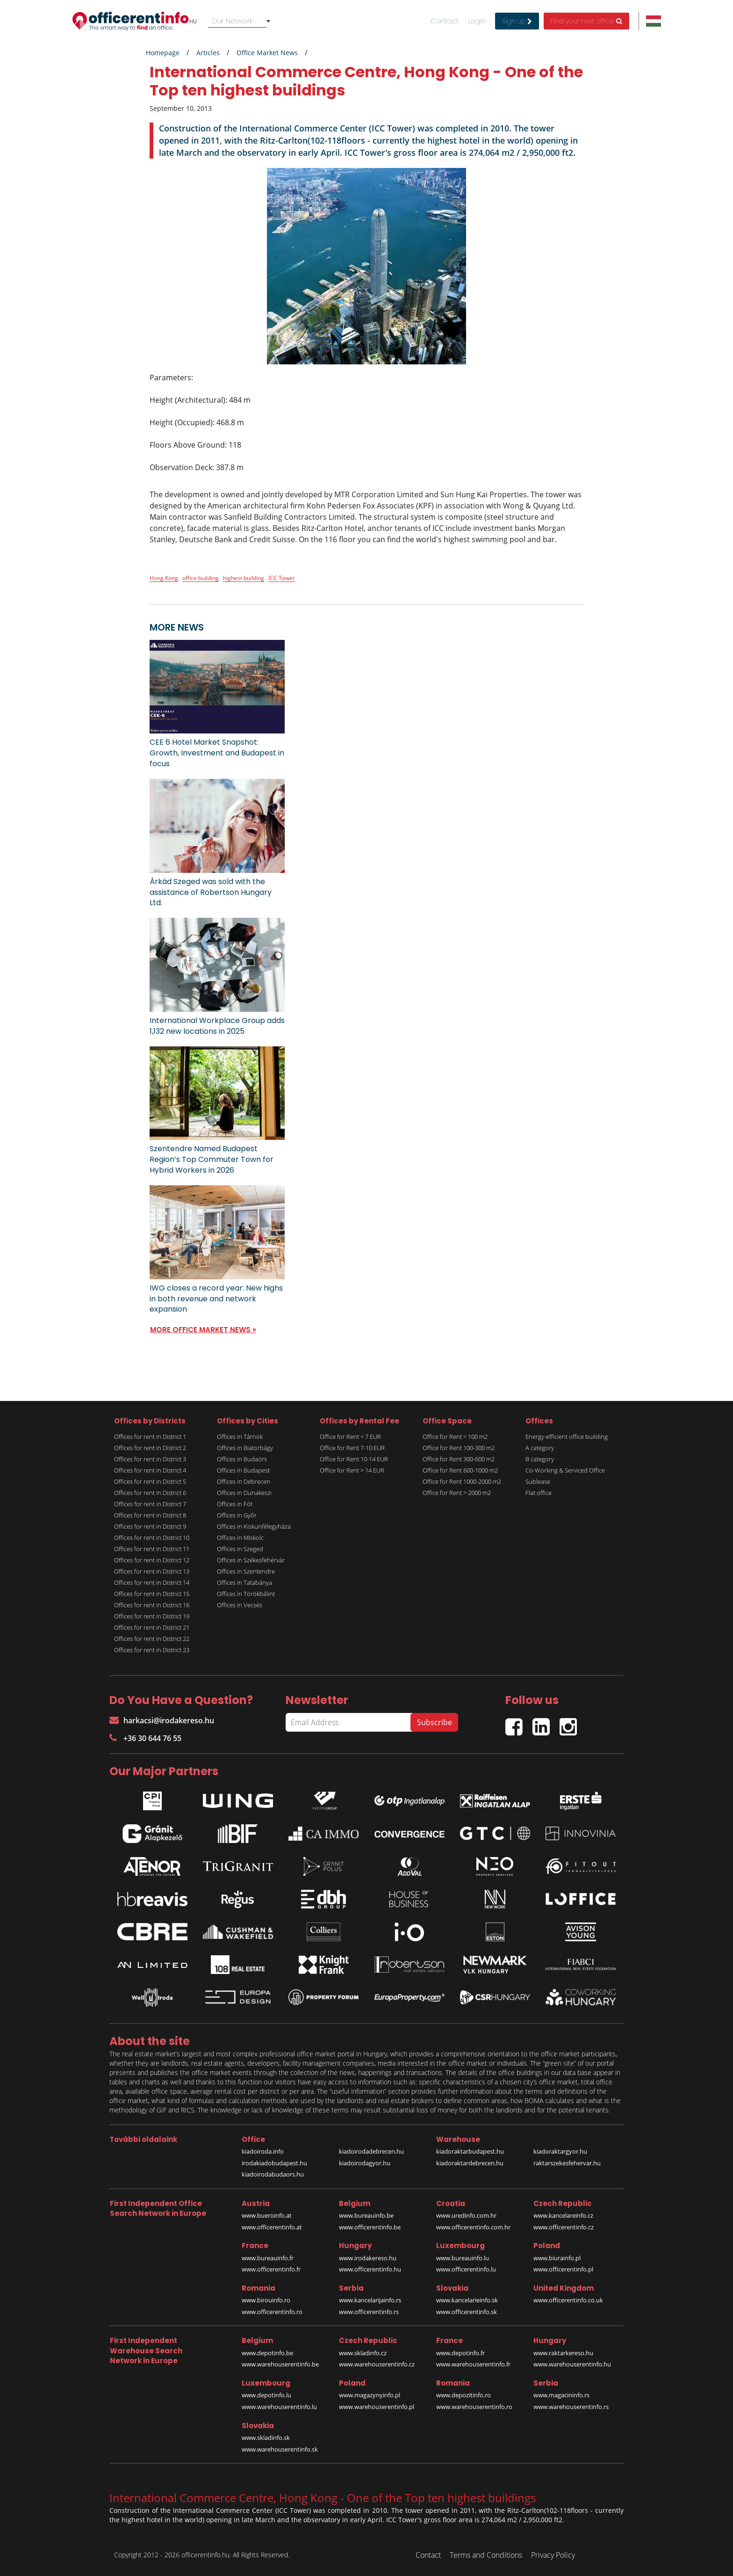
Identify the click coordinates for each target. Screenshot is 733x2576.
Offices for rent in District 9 (150, 1526)
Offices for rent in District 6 (150, 1492)
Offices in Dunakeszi (244, 1492)
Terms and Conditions (486, 2555)
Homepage (163, 52)
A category (539, 1448)
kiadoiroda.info (263, 2151)
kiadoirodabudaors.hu (273, 2174)
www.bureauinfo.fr (268, 2258)
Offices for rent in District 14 (151, 1582)
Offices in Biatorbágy (245, 1448)
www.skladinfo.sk (266, 2437)
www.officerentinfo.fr (271, 2269)
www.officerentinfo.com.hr (473, 2227)
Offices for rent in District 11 (151, 1549)
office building (200, 578)
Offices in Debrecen (243, 1481)
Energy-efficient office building (566, 1436)
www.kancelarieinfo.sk (467, 2300)
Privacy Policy (553, 2555)
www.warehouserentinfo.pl (376, 2406)
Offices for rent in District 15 (151, 1593)
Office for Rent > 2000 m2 (457, 1492)
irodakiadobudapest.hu (274, 2163)
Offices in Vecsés (239, 1605)
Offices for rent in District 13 (151, 1571)
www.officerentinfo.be (370, 2227)
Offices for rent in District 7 (150, 1504)
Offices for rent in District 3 (150, 1459)
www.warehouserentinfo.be (280, 2364)
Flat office (538, 1492)
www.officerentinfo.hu (370, 2269)
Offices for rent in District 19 (151, 1616)
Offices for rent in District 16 (151, 1605)
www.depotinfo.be (267, 2353)
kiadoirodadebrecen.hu (371, 2151)
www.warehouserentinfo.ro (474, 2406)
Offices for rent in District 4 (150, 1470)
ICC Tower (281, 578)
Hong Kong (164, 578)
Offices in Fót (234, 1504)
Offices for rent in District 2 (150, 1448)
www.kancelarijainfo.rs (370, 2300)
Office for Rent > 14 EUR (352, 1470)
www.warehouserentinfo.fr (473, 2364)
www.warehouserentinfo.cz (377, 2364)
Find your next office (586, 21)
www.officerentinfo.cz (563, 2227)
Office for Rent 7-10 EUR (352, 1448)
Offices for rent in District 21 (151, 1627)
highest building (243, 578)
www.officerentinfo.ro (272, 2312)
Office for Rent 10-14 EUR (354, 1459)
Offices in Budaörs (242, 1459)
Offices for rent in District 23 (151, 1650)
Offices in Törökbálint (246, 1593)
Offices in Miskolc (240, 1537)
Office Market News (267, 52)
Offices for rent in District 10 (151, 1537)
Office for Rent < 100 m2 (455, 1436)
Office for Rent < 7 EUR (350, 1436)
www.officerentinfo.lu (466, 2269)
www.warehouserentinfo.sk (280, 2449)
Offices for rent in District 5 (150, 1481)
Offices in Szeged (240, 1549)
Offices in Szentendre (246, 1571)
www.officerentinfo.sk (466, 2312)
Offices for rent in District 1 (150, 1436)
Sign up (517, 21)
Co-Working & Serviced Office (565, 1470)
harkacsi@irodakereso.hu (161, 1720)
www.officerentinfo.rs (369, 2312)
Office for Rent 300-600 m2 (459, 1459)
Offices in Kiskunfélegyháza (254, 1526)
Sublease (537, 1481)
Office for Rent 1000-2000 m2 (462, 1481)
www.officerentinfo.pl (563, 2269)
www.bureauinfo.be (366, 2215)
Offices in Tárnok (240, 1436)
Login (477, 21)
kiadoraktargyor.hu (560, 2151)
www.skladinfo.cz (363, 2353)
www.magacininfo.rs (561, 2395)
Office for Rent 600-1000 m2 (460, 1470)
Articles (208, 52)
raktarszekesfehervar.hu (567, 2163)
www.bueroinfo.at (267, 2215)
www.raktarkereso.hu (563, 2353)
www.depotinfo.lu (266, 2395)
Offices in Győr (237, 1515)
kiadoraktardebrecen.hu (469, 2163)
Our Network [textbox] (232, 21)
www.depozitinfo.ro (463, 2395)
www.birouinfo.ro (266, 2300)
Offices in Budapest (243, 1470)
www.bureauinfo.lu (462, 2258)
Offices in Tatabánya (244, 1582)
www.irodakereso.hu (367, 2258)
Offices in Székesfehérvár (251, 1560)
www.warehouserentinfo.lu (279, 2406)
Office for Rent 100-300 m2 (459, 1448)
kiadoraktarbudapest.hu (470, 2151)
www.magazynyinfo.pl (369, 2395)
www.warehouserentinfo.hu (572, 2364)
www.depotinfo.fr (460, 2353)
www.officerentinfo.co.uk (568, 2300)
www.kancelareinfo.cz (563, 2215)
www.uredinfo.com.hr (466, 2215)
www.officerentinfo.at (272, 2227)
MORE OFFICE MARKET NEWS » (203, 1330)
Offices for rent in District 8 (150, 1515)
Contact (445, 21)
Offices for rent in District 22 (151, 1638)
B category (539, 1459)
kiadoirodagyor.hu (364, 2163)
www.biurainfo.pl (557, 2258)
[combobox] (240, 21)
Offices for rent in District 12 (151, 1560)
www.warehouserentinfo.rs (571, 2406)
